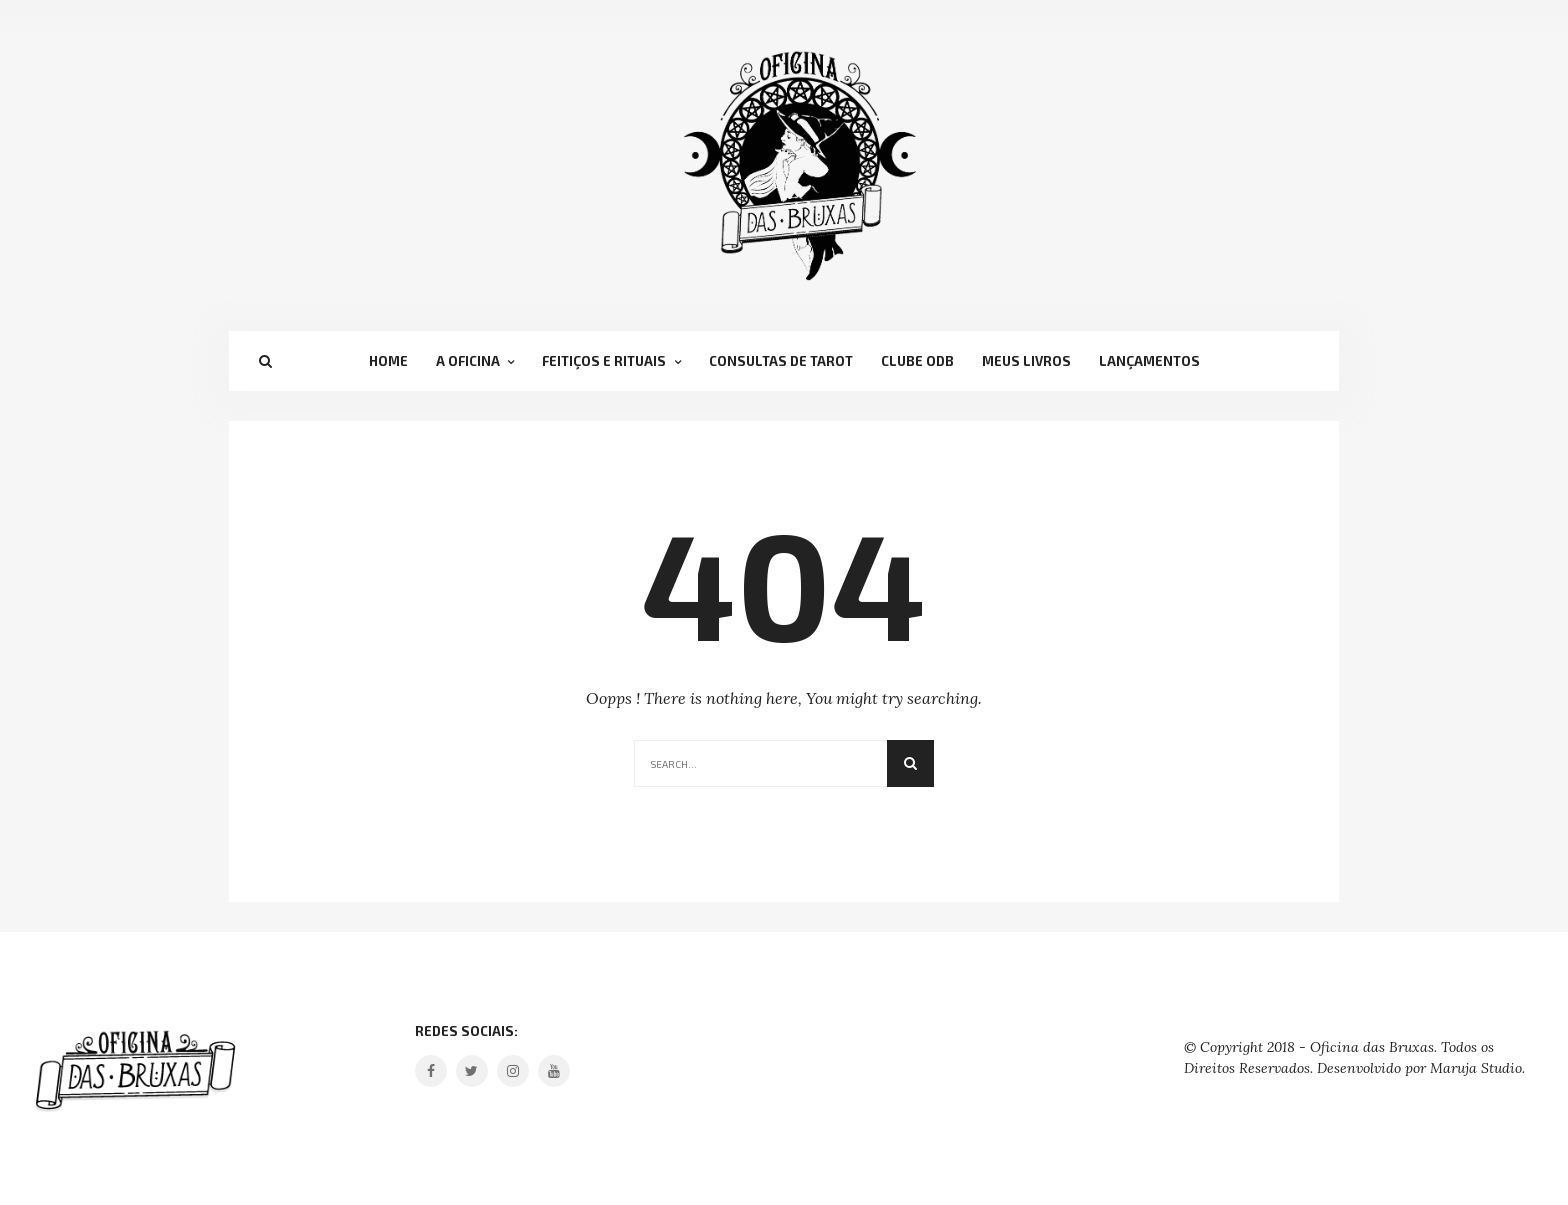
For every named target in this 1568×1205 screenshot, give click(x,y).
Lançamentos (1149, 361)
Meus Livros (1026, 361)
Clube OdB (917, 361)
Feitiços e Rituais (604, 361)
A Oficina (468, 361)
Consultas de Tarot (781, 361)
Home (388, 361)
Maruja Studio (1476, 1068)
